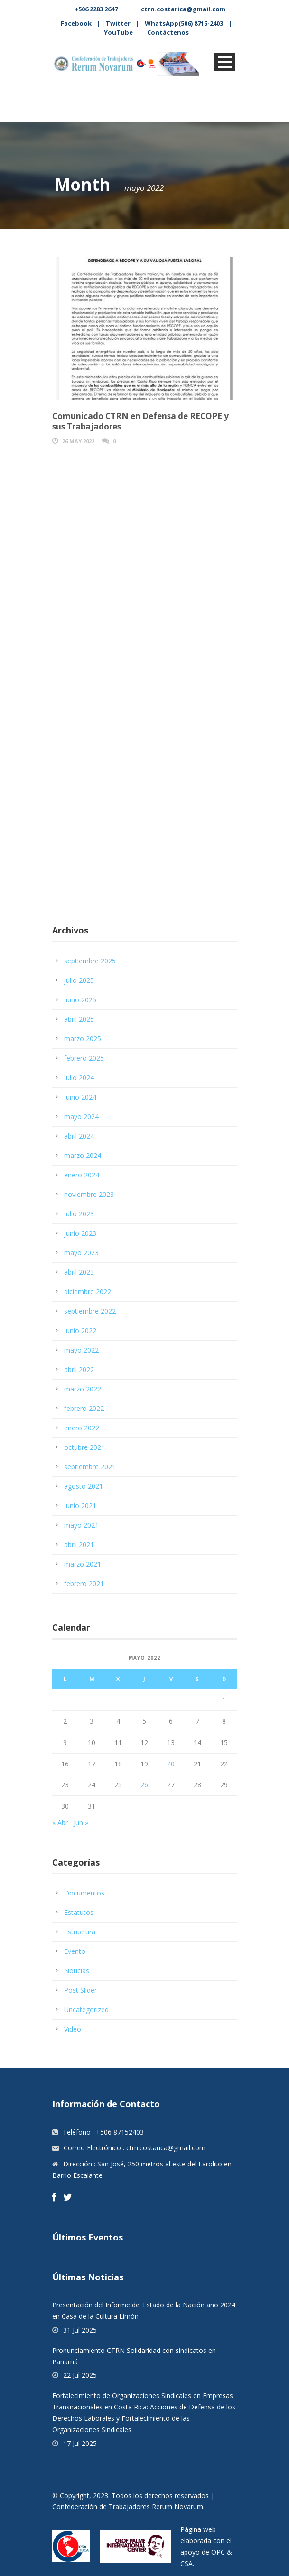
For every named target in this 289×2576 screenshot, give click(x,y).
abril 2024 (79, 1135)
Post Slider (80, 1990)
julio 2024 (79, 1077)
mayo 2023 (81, 1252)
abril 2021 (79, 1544)
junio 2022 (80, 1330)
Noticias (76, 1970)
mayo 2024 (81, 1116)
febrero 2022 (84, 1408)
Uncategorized (86, 2009)
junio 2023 (80, 1233)
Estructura (79, 1931)
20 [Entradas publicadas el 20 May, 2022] (171, 1763)
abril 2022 (79, 1369)
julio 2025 (79, 980)
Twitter (118, 23)
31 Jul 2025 (80, 2329)
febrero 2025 (84, 1058)
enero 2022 (81, 1427)
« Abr (60, 1822)
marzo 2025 (82, 1038)
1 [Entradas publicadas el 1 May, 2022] (224, 1699)
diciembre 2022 (87, 1291)
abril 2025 (79, 1019)
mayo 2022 (81, 1349)
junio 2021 (80, 1505)
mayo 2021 (81, 1525)
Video (72, 2029)
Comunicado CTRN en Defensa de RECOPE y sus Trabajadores (140, 421)
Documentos (84, 1892)
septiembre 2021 (90, 1466)
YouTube (118, 32)
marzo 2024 (82, 1155)
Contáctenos (168, 32)
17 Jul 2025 (80, 2443)
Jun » (81, 1822)
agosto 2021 (83, 1486)
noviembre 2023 (89, 1194)
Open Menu (224, 62)
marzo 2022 (82, 1388)
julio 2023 (79, 1213)
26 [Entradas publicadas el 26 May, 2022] (144, 1784)
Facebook (76, 23)
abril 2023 (79, 1272)
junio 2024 (80, 1096)
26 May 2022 (78, 441)
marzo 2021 (82, 1563)
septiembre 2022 (90, 1311)
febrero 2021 (84, 1583)
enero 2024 (81, 1174)
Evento (74, 1951)
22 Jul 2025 (80, 2375)
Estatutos (78, 1912)
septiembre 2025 (90, 960)
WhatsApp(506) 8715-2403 (184, 23)
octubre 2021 (84, 1447)
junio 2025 (80, 999)
